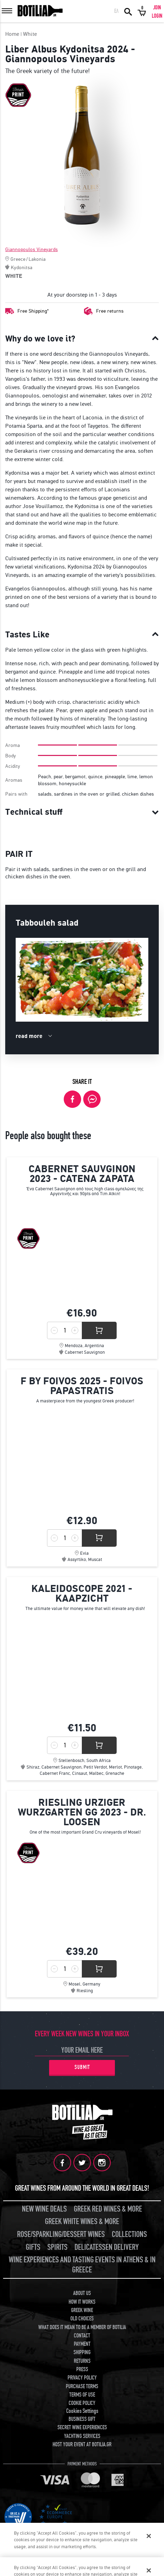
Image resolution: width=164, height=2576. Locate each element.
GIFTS (33, 2247)
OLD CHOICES (82, 2318)
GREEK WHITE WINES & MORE (82, 2221)
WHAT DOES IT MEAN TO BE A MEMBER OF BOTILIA (82, 2327)
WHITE (13, 276)
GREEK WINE (82, 2310)
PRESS (82, 2369)
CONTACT (82, 2335)
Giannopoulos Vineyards (31, 249)
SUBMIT (82, 2067)
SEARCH (128, 11)
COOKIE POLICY (82, 2403)
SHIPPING (82, 2352)
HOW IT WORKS (82, 2302)
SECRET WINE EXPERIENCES (82, 2427)
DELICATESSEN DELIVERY (107, 2247)
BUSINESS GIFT (82, 2419)
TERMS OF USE (82, 2394)
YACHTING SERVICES (82, 2436)
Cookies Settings (82, 2411)
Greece (17, 259)
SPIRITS (57, 2247)
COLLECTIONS (129, 2234)
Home (12, 34)
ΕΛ (116, 11)
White (30, 34)
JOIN (157, 8)
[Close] (149, 2536)
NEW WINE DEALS (44, 2209)
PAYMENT (82, 2344)
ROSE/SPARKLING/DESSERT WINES (61, 2234)
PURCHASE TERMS (82, 2386)
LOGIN (157, 16)
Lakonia (37, 259)
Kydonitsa (21, 267)
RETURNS (82, 2361)
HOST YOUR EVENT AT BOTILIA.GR (82, 2444)
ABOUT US (82, 2293)
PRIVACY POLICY (82, 2377)
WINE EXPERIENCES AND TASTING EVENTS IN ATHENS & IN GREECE (82, 2265)
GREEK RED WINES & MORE (108, 2209)
